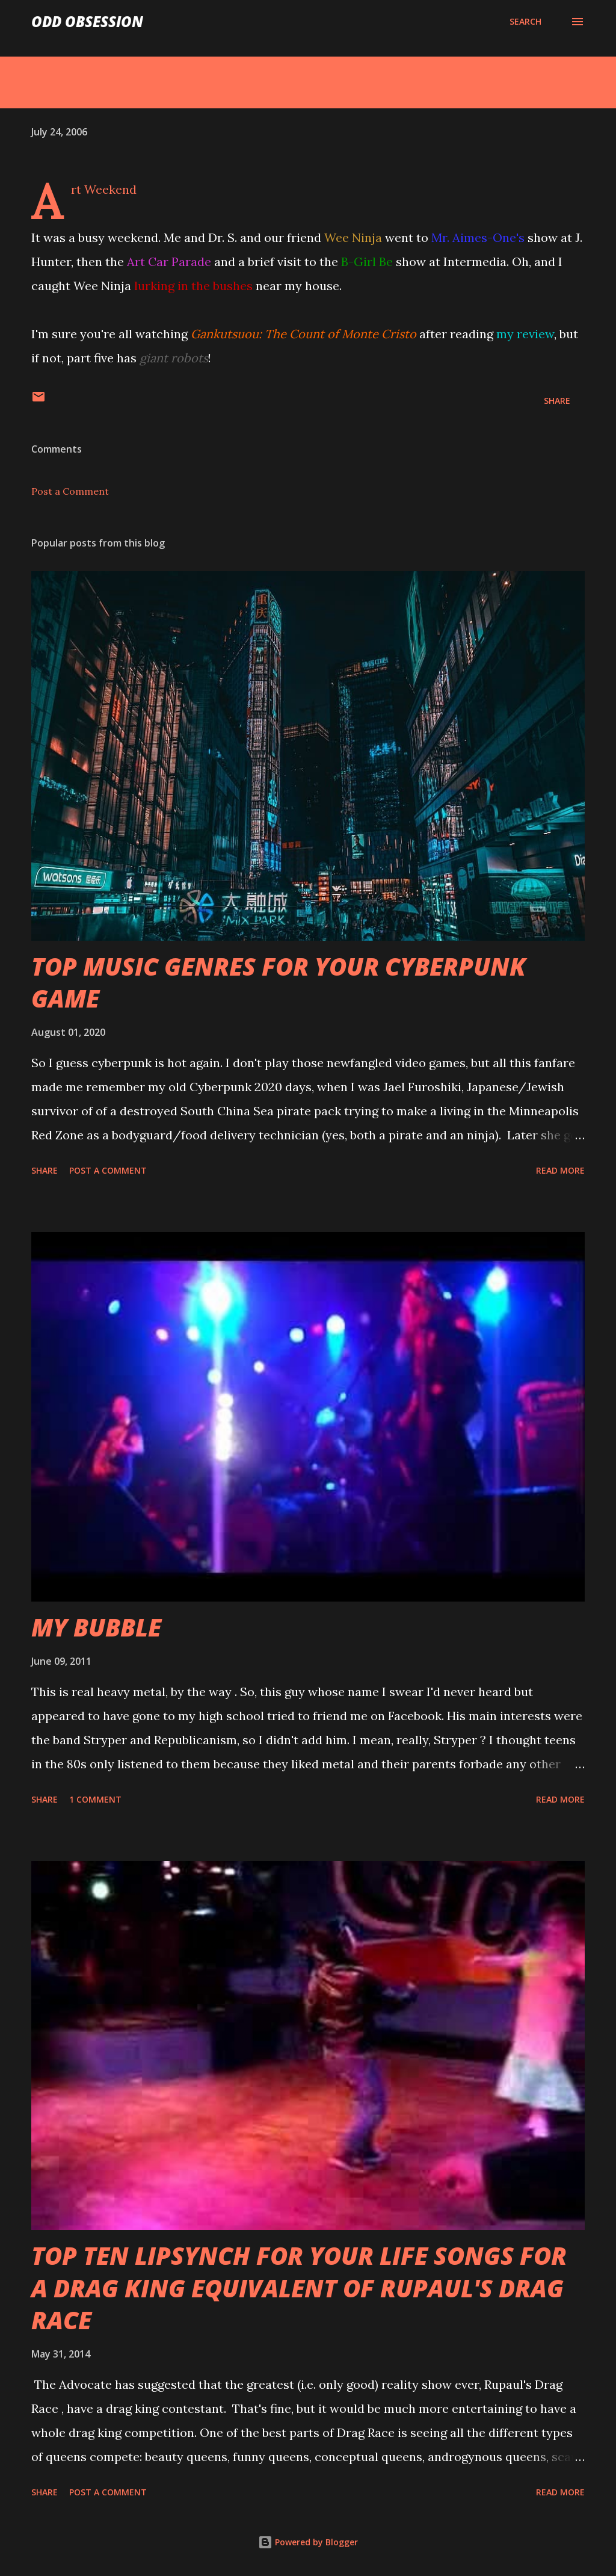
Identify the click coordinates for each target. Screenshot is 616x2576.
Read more (560, 1170)
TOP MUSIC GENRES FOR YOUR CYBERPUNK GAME (278, 982)
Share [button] (557, 400)
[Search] (525, 21)
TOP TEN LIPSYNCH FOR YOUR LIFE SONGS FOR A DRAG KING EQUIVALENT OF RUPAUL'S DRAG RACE (299, 2287)
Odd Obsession (87, 21)
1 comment (95, 1799)
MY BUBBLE (96, 1627)
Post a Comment (70, 491)
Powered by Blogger (308, 2542)
